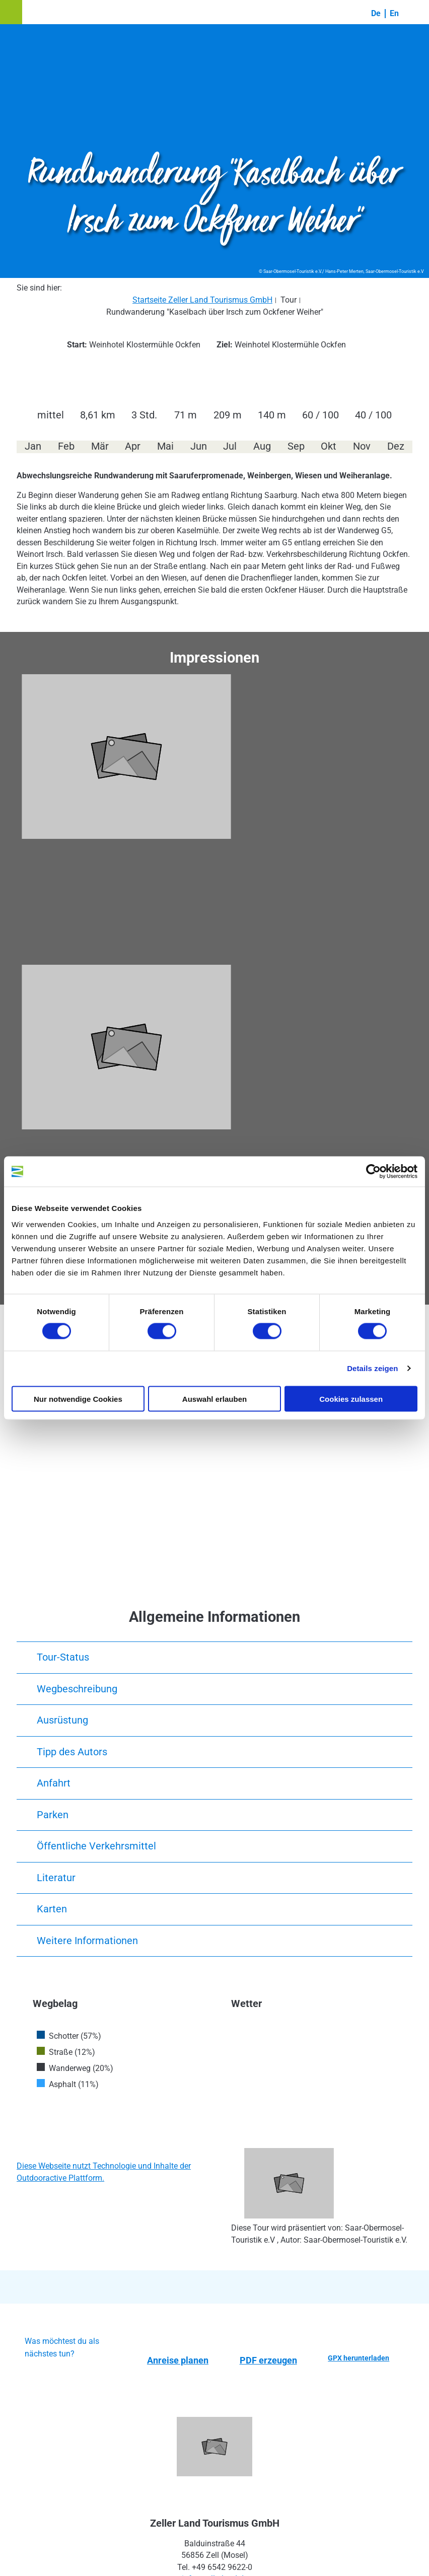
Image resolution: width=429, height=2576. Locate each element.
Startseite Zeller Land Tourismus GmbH (202, 300)
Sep (296, 446)
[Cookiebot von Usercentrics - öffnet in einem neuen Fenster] (373, 1171)
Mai (165, 446)
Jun (198, 446)
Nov (362, 446)
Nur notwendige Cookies (78, 1398)
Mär (100, 446)
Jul (230, 446)
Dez (395, 446)
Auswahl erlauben (214, 1398)
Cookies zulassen (351, 1398)
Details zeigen (372, 1368)
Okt (328, 446)
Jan (33, 446)
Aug (262, 446)
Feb (66, 446)
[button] (11, 12)
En (394, 13)
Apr (132, 446)
